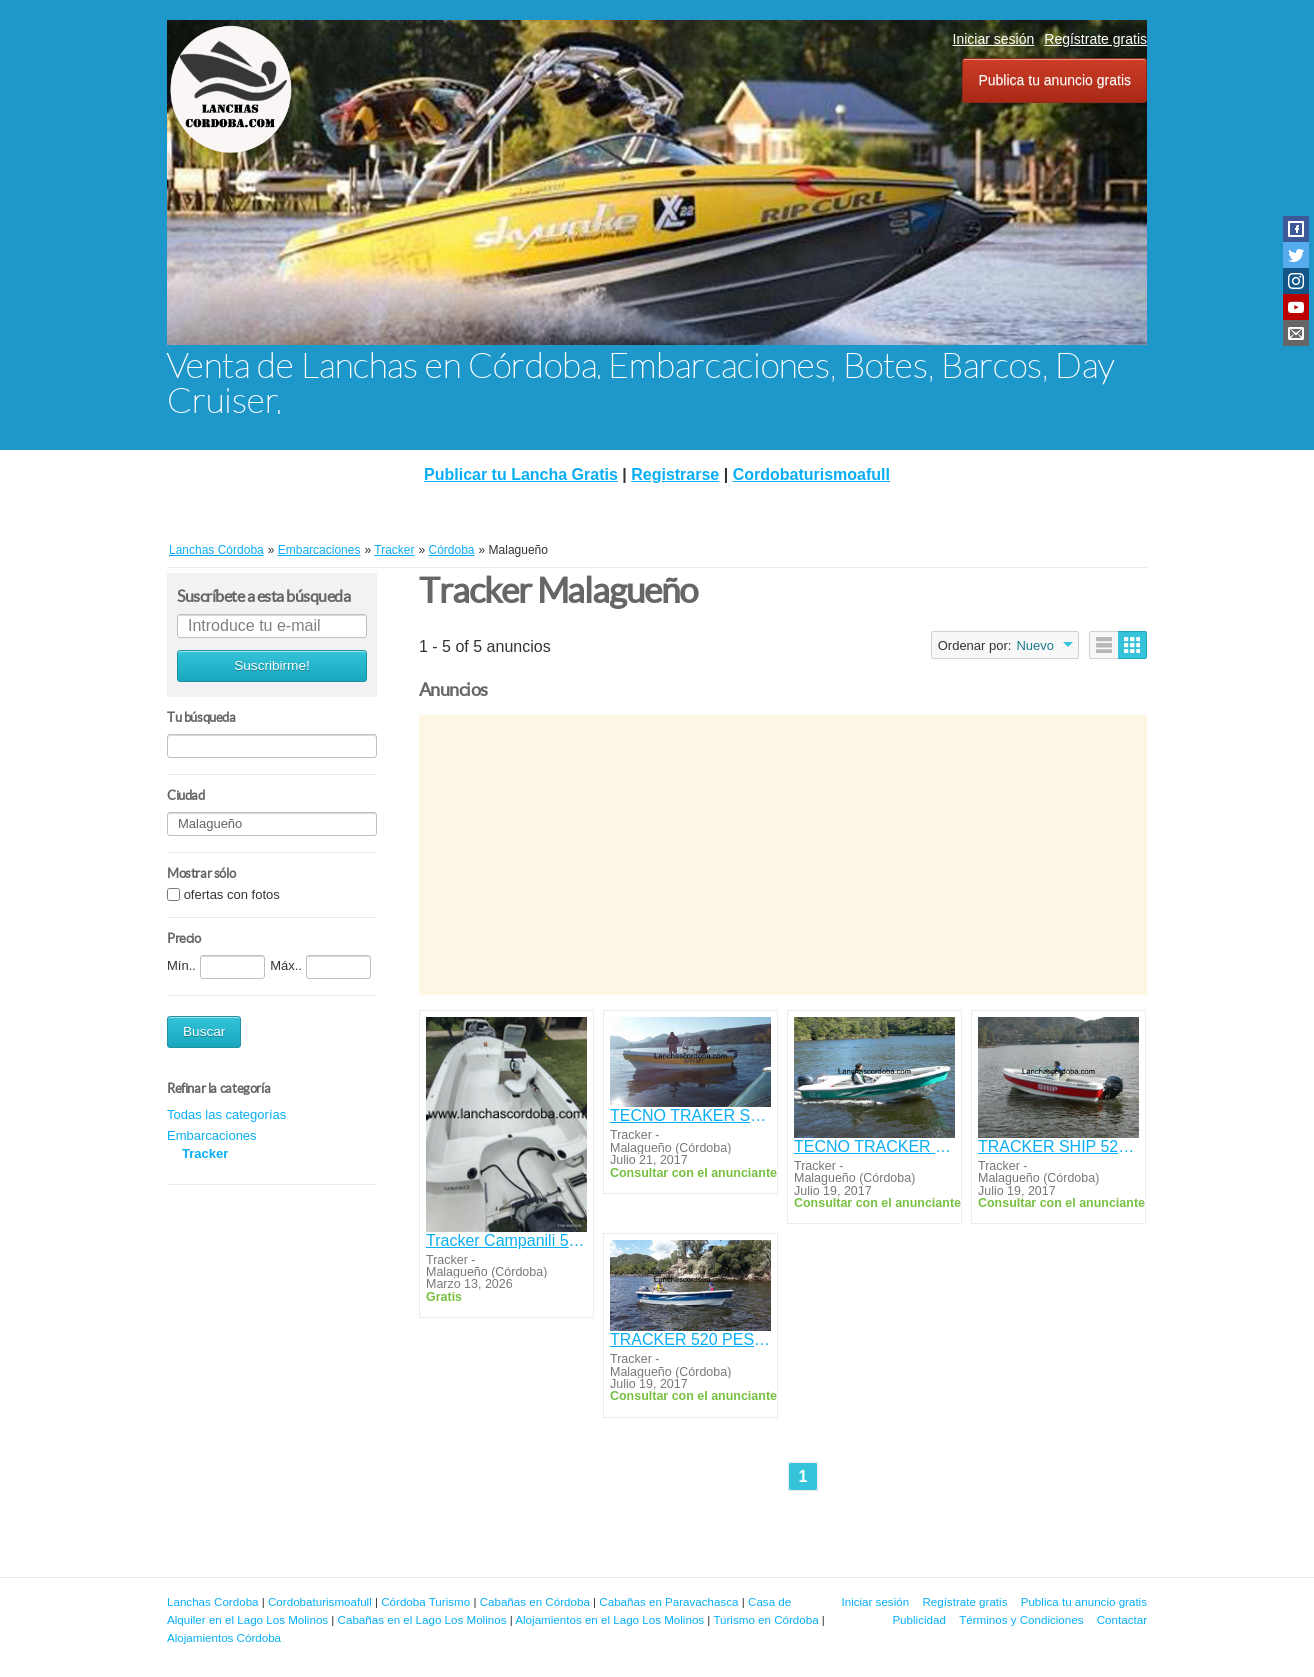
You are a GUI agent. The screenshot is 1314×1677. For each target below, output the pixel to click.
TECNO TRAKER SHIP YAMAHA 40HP (690, 1115)
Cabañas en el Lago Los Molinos (422, 1619)
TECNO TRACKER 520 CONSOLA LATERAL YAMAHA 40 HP (874, 1146)
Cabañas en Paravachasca (668, 1601)
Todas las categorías (226, 1114)
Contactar (1122, 1619)
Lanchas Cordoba (213, 1601)
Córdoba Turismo (425, 1601)
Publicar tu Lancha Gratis (521, 474)
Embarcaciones (212, 1135)
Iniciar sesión (994, 39)
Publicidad (919, 1619)
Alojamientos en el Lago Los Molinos (609, 1619)
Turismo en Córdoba (765, 1619)
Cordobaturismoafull (811, 474)
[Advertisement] (783, 855)
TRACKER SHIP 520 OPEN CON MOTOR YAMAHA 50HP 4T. (1058, 1146)
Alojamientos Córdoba (224, 1637)
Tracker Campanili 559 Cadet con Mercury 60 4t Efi (506, 1240)
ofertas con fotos (232, 894)
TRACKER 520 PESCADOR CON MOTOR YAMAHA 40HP (690, 1339)
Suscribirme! (272, 665)
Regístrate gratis (1095, 39)
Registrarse (675, 474)
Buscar (204, 1031)
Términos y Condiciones (1021, 1619)
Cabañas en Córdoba (535, 1601)
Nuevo (1035, 645)
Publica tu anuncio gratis (1054, 80)
